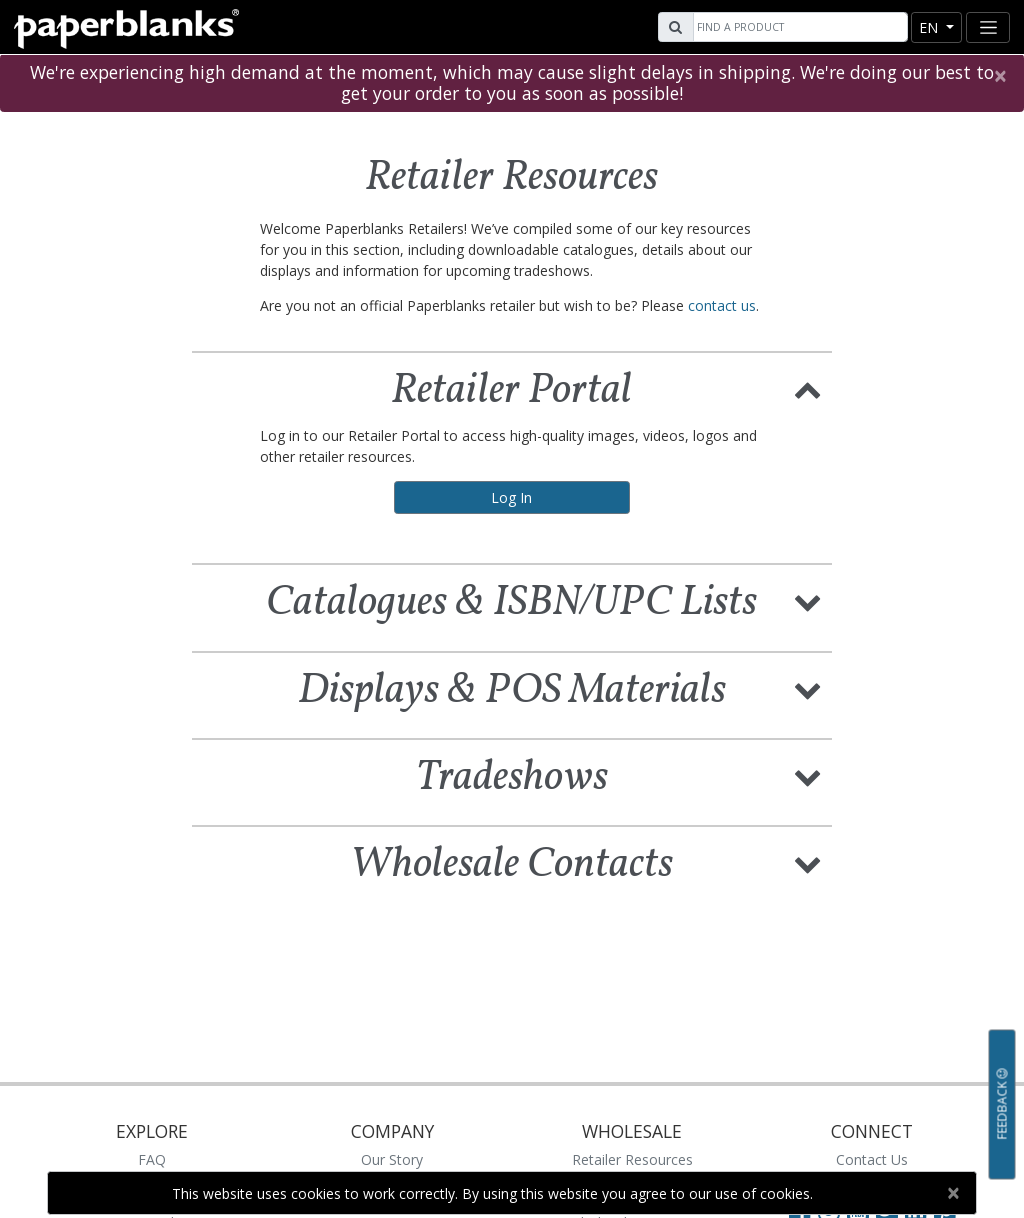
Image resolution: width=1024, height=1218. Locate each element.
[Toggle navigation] (988, 27)
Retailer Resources (632, 1159)
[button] (808, 388)
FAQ (152, 1159)
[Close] (999, 76)
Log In (511, 497)
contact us (722, 305)
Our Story (392, 1159)
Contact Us (872, 1159)
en (930, 27)
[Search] (798, 27)
